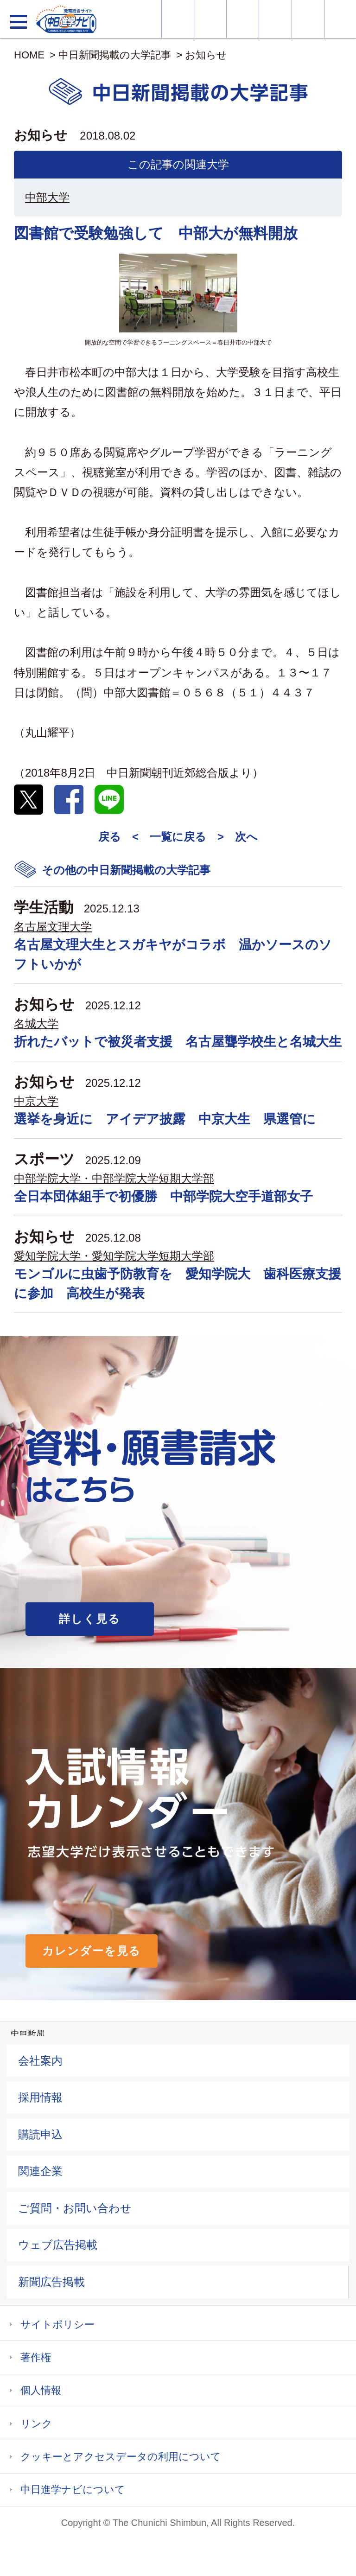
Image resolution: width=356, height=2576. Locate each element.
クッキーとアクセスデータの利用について (120, 2456)
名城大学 (36, 1023)
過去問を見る (308, 19)
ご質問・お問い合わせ (75, 2208)
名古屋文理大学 (53, 926)
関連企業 (40, 2171)
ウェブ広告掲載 (57, 2244)
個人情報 (40, 2390)
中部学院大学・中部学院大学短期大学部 (114, 1178)
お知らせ (206, 55)
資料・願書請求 (210, 19)
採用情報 (40, 2097)
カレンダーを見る (91, 1951)
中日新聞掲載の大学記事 (114, 55)
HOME (29, 55)
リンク (36, 2423)
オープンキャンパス (243, 19)
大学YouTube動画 (340, 19)
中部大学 (47, 197)
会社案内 (40, 2060)
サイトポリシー (57, 2324)
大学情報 (178, 19)
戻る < (118, 836)
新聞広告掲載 (51, 2282)
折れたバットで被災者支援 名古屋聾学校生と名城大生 (178, 1041)
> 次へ (237, 836)
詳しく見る (90, 1619)
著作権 (35, 2357)
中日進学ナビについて (72, 2489)
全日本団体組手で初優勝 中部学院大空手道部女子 (163, 1196)
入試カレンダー (275, 19)
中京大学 (36, 1101)
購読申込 (40, 2134)
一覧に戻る (178, 836)
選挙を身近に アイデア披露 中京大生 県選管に (165, 1119)
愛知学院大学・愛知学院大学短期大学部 (114, 1256)
